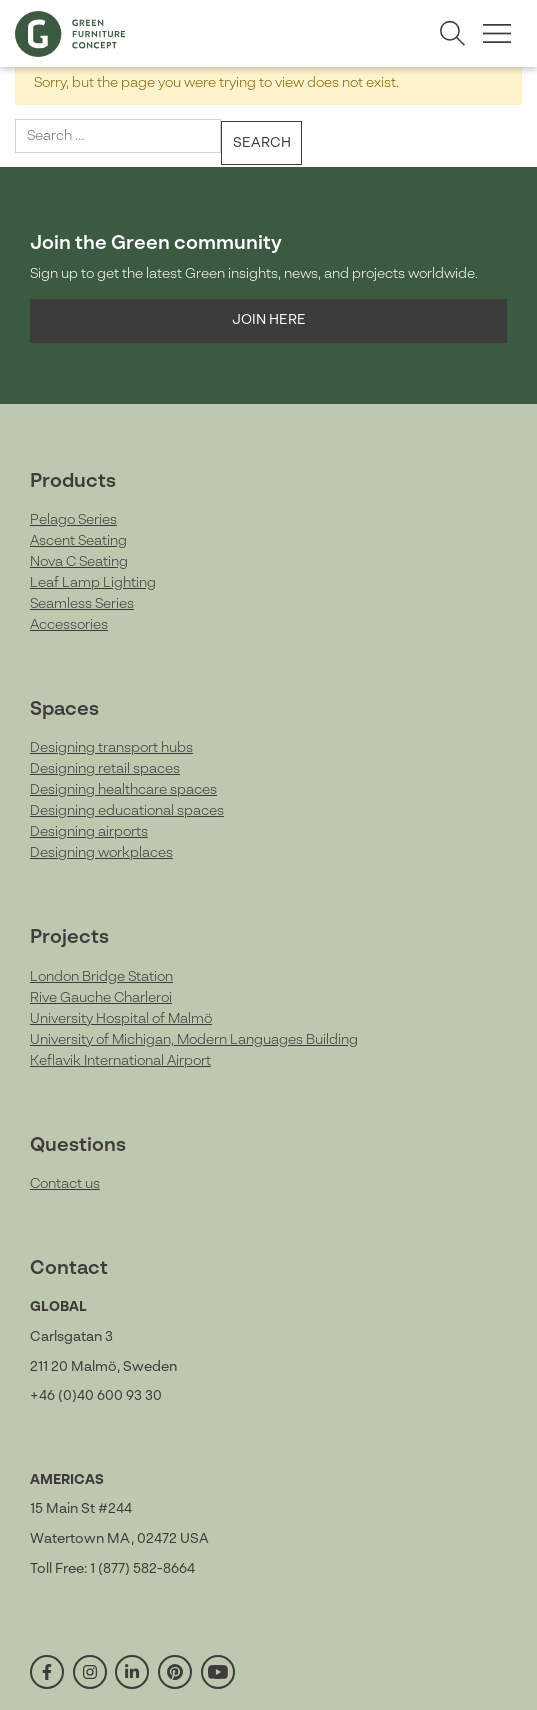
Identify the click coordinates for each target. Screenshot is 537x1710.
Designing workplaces (101, 853)
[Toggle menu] (496, 33)
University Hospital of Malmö (121, 1019)
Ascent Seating (78, 541)
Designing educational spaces (127, 811)
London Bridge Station (101, 977)
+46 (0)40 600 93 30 (96, 1396)
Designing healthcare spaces (123, 790)
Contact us (65, 1184)
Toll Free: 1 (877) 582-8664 (112, 1569)
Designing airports (89, 832)
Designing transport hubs (111, 748)
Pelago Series (73, 520)
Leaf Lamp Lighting (93, 583)
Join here (269, 320)
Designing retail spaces (105, 769)
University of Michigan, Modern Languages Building (194, 1040)
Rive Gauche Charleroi (101, 998)
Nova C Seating (79, 562)
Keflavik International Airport (120, 1061)
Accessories (69, 625)
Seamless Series (82, 604)
